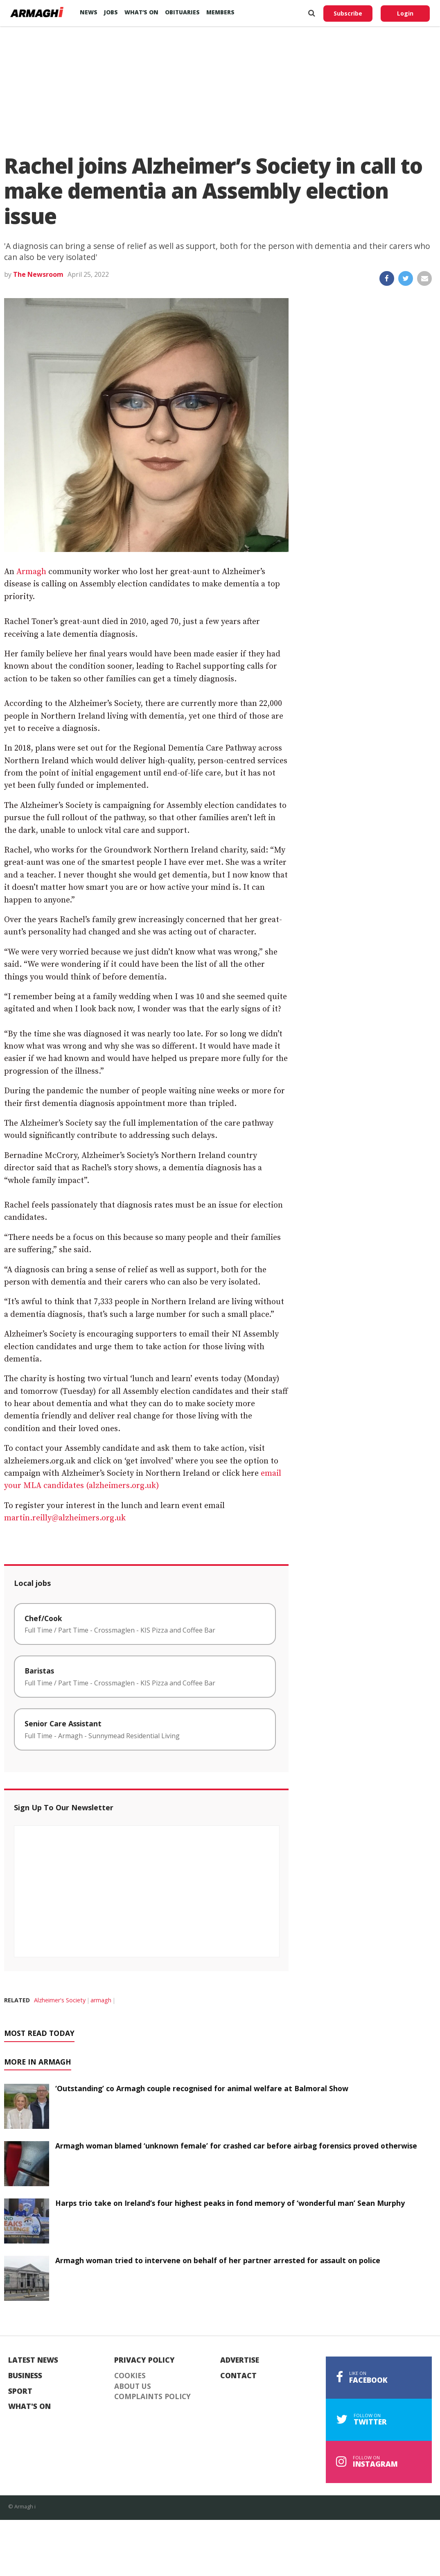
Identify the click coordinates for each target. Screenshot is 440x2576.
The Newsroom (38, 274)
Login (405, 13)
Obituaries (182, 12)
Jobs (111, 12)
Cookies (130, 2375)
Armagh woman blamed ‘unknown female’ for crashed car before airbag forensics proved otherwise (236, 2146)
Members (220, 12)
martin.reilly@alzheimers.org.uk (65, 1518)
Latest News (33, 2360)
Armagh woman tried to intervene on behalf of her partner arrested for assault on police (217, 2260)
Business (25, 2375)
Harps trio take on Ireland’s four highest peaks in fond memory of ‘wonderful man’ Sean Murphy (230, 2203)
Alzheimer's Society (60, 2000)
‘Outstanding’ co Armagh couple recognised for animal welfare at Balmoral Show (201, 2088)
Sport (20, 2391)
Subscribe (348, 13)
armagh (100, 2000)
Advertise (239, 2360)
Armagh (32, 572)
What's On (29, 2406)
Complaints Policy (152, 2396)
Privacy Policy (144, 2360)
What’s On (141, 12)
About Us (132, 2386)
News (88, 12)
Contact (238, 2375)
